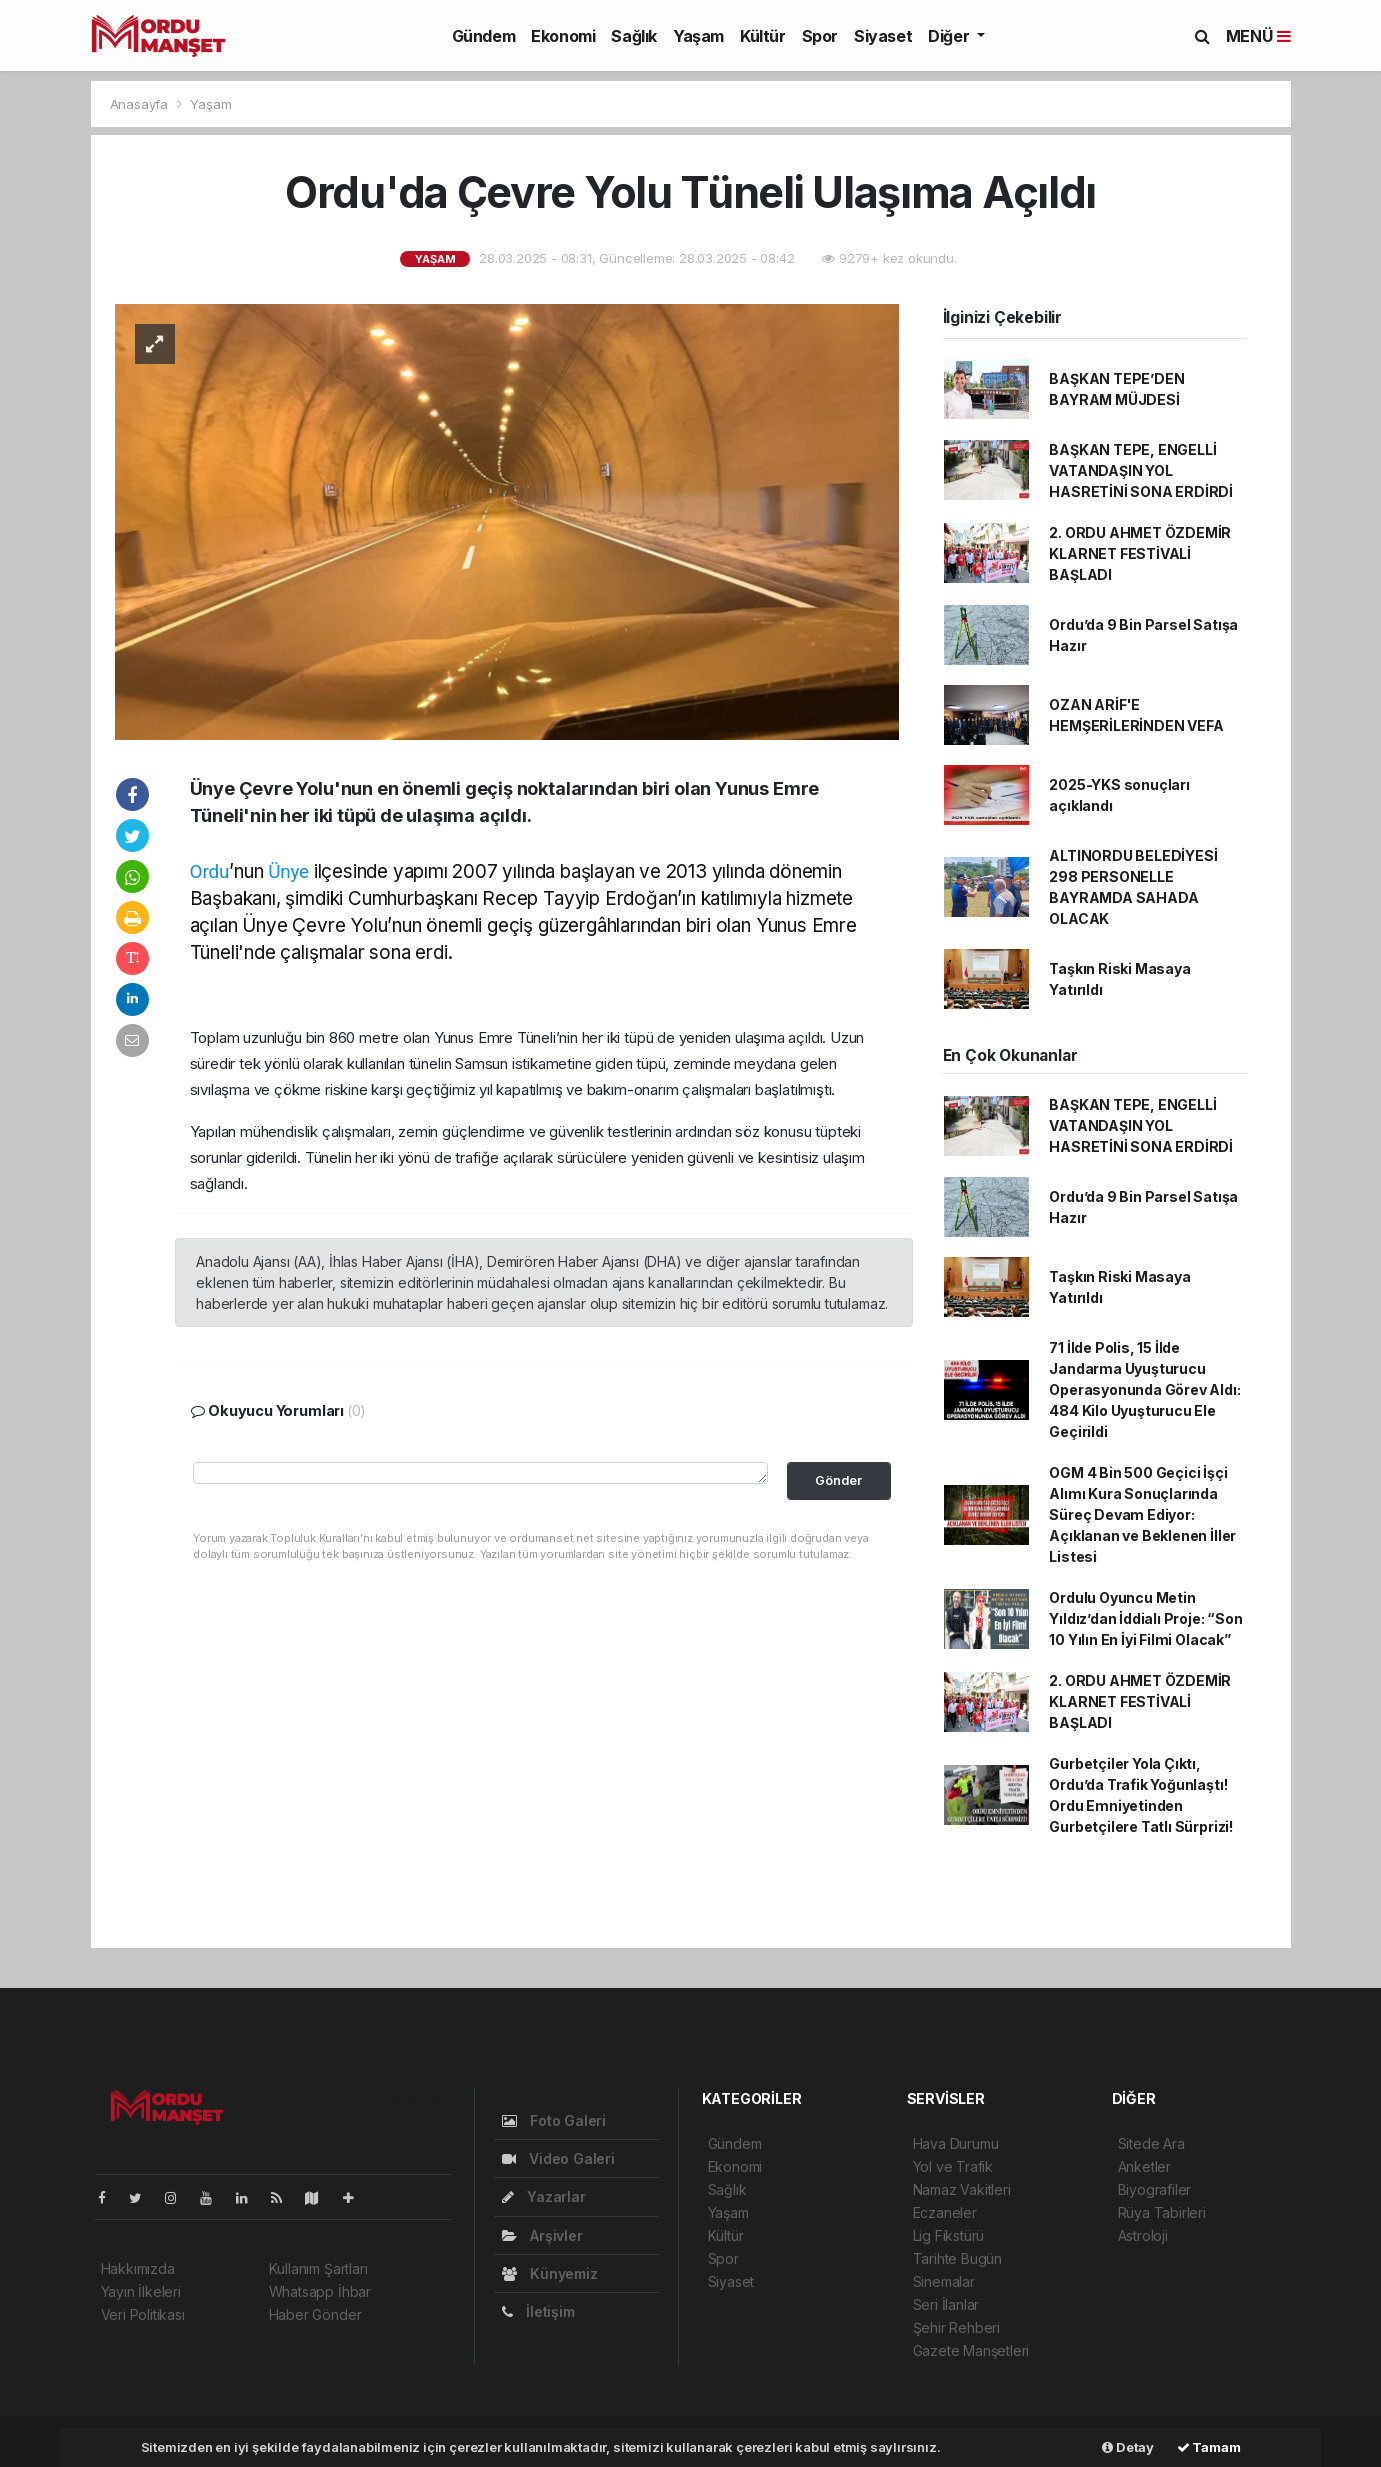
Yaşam (698, 36)
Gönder (838, 1480)
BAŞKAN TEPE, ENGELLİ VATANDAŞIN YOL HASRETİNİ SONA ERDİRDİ (1141, 470)
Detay (1128, 2447)
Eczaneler (945, 2212)
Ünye (288, 871)
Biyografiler (1155, 2189)
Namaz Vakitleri (962, 2189)
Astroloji (1143, 2235)
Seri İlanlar (946, 2304)
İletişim (538, 2311)
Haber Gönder (315, 2314)
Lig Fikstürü (949, 2235)
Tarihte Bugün (958, 2258)
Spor (820, 36)
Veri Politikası (143, 2314)
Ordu (210, 871)
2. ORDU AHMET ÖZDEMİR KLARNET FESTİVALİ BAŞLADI (1140, 553)
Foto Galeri (554, 2120)
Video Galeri (558, 2158)
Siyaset (883, 36)
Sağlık (634, 36)
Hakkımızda (138, 2268)
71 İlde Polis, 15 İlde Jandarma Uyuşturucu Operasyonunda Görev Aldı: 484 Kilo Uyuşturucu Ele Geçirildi (1144, 1389)
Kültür (763, 36)
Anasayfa (141, 104)
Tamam (1209, 2447)
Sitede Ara (1151, 2143)
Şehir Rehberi (957, 2327)
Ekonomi (563, 36)
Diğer (950, 36)
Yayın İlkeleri (141, 2291)
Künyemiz (550, 2273)
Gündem (484, 36)
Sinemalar (944, 2281)
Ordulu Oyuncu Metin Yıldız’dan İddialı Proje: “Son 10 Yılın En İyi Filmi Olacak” (1145, 1618)
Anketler (1144, 2166)
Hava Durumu (956, 2143)
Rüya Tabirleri (1162, 2212)
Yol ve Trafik (953, 2166)
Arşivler (542, 2235)
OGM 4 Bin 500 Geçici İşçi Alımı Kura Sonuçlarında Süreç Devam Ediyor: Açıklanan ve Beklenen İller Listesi (1142, 1514)
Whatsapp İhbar (320, 2291)
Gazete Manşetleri (971, 2350)
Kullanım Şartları (318, 2268)
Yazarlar (544, 2196)
